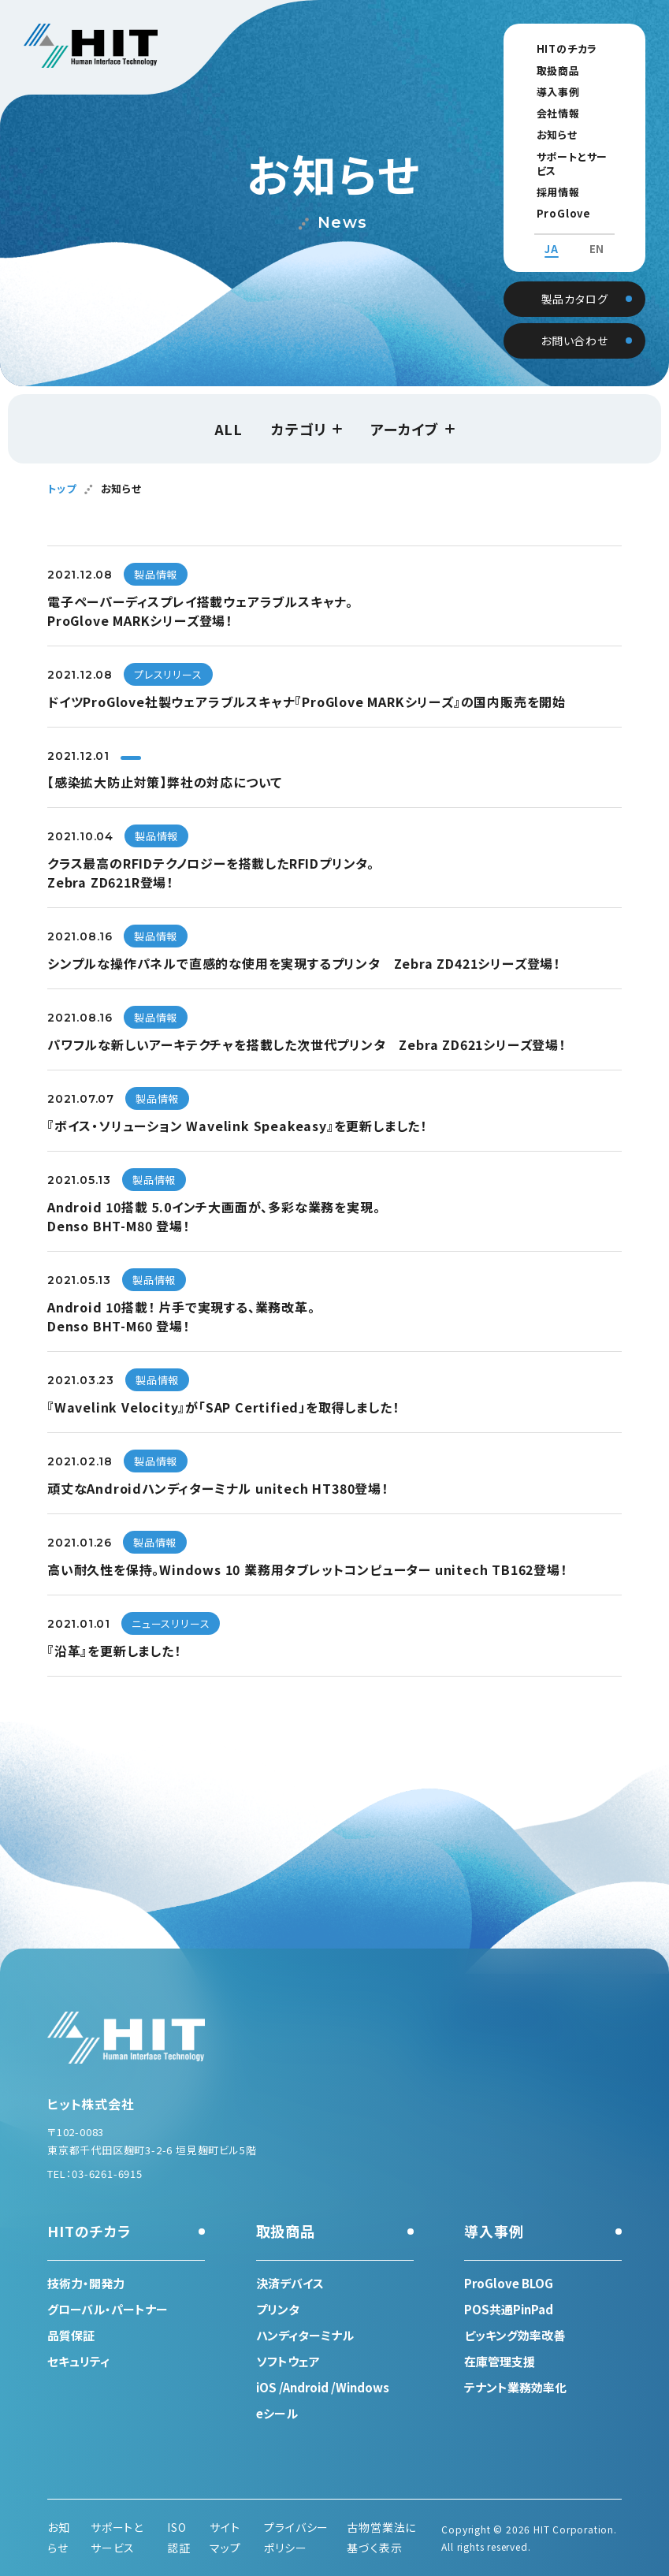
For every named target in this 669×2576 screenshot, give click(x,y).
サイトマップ (225, 2537)
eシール (277, 2413)
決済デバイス (290, 2283)
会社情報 (543, 113)
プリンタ (277, 2309)
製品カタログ (574, 282)
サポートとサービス (567, 156)
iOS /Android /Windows (322, 2387)
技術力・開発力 (86, 2283)
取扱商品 (543, 70)
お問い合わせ (574, 324)
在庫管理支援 (499, 2361)
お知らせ (542, 134)
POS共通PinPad (508, 2309)
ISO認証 (179, 2537)
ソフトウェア (288, 2361)
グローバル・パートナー (107, 2309)
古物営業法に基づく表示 (381, 2537)
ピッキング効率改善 (514, 2335)
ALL (228, 429)
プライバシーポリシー (296, 2537)
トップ (61, 488)
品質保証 (71, 2335)
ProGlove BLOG (566, 199)
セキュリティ (78, 2361)
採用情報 (543, 177)
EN (597, 235)
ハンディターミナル (305, 2335)
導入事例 (543, 91)
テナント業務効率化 (515, 2387)
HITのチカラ (552, 48)
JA (551, 235)
